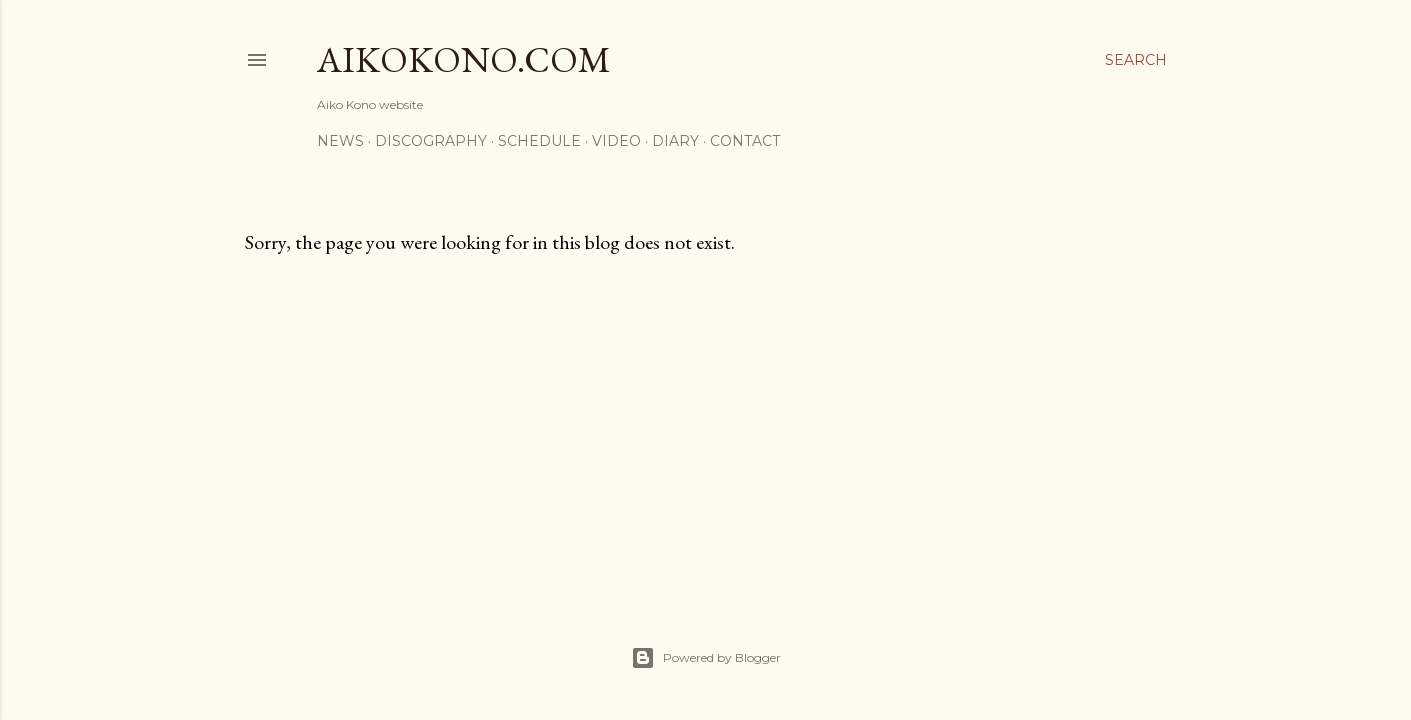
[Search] (1136, 60)
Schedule (539, 141)
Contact (745, 141)
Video (616, 141)
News (340, 141)
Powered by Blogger (706, 658)
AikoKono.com (464, 59)
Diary (675, 141)
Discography (431, 141)
